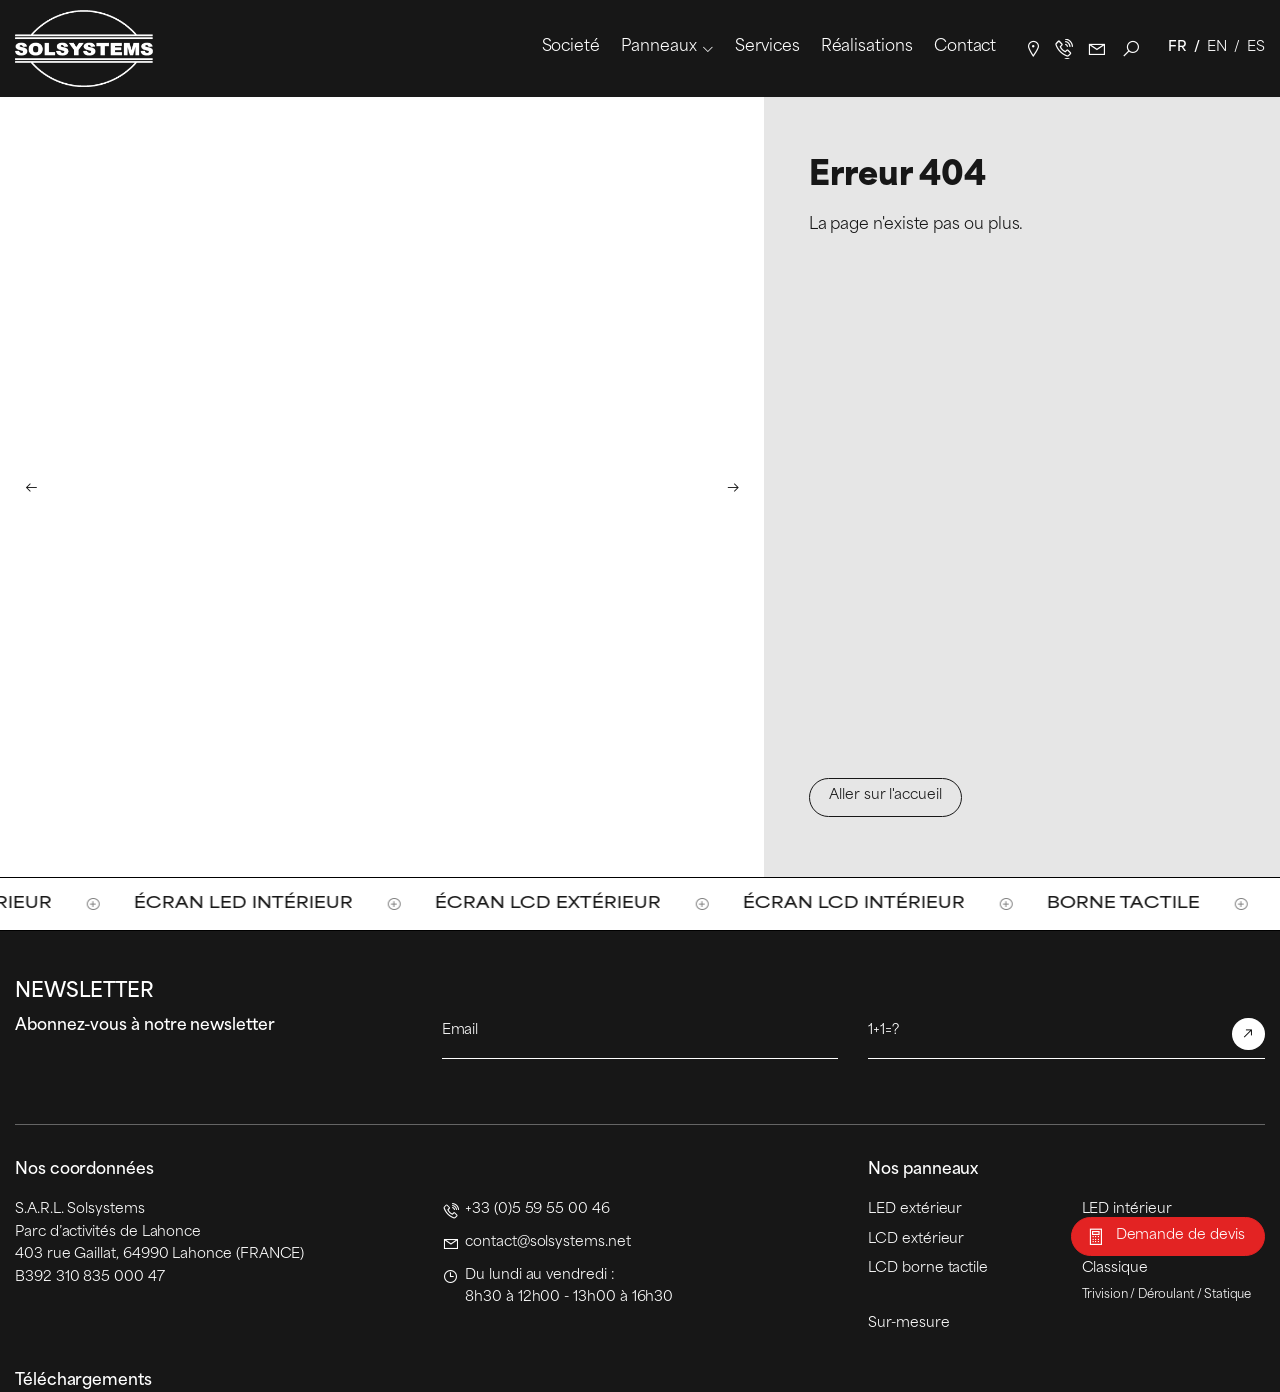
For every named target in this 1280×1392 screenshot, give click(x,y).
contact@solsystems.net (1097, 49)
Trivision (1105, 1295)
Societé (571, 47)
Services (767, 47)
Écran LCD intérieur (870, 903)
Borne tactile (1139, 903)
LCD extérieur (916, 1239)
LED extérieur (915, 1209)
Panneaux (658, 47)
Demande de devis (1180, 1235)
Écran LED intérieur (259, 903)
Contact (965, 47)
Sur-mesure (908, 1323)
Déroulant (1166, 1295)
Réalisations (867, 47)
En (1217, 47)
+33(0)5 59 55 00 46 (1064, 49)
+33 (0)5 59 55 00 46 (537, 1209)
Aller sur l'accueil (885, 795)
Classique (1115, 1268)
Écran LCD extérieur (564, 903)
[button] (31, 486)
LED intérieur (1127, 1209)
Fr (1177, 47)
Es (1256, 47)
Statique (1228, 1295)
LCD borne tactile (928, 1268)
